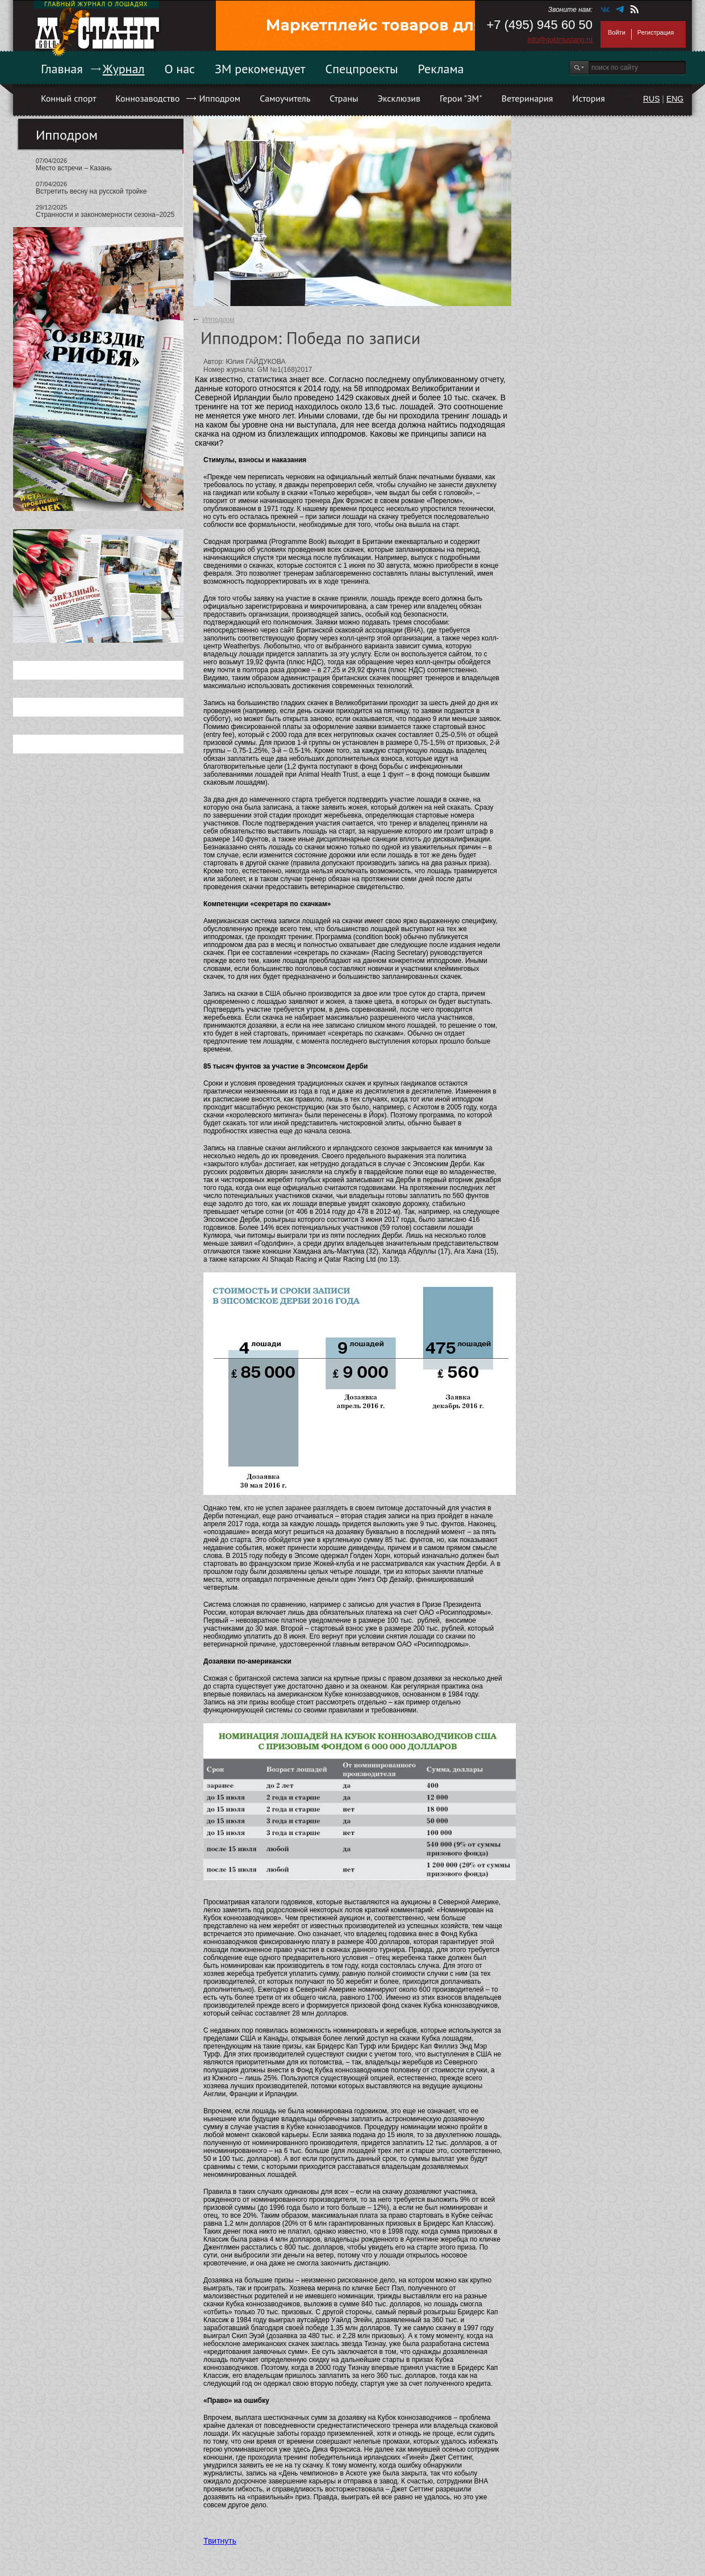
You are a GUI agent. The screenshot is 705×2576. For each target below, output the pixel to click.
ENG (674, 98)
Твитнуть (219, 2540)
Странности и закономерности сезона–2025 (105, 215)
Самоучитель (285, 98)
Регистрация (655, 32)
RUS (651, 98)
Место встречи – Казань (74, 168)
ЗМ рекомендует (260, 69)
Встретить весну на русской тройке (91, 191)
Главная (62, 69)
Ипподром (219, 98)
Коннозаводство (147, 98)
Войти (616, 32)
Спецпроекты (362, 69)
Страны (343, 98)
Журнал (124, 69)
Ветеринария (527, 98)
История (588, 98)
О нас (179, 69)
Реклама (441, 69)
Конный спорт (68, 98)
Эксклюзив (399, 98)
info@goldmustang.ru (560, 40)
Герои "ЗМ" (461, 98)
